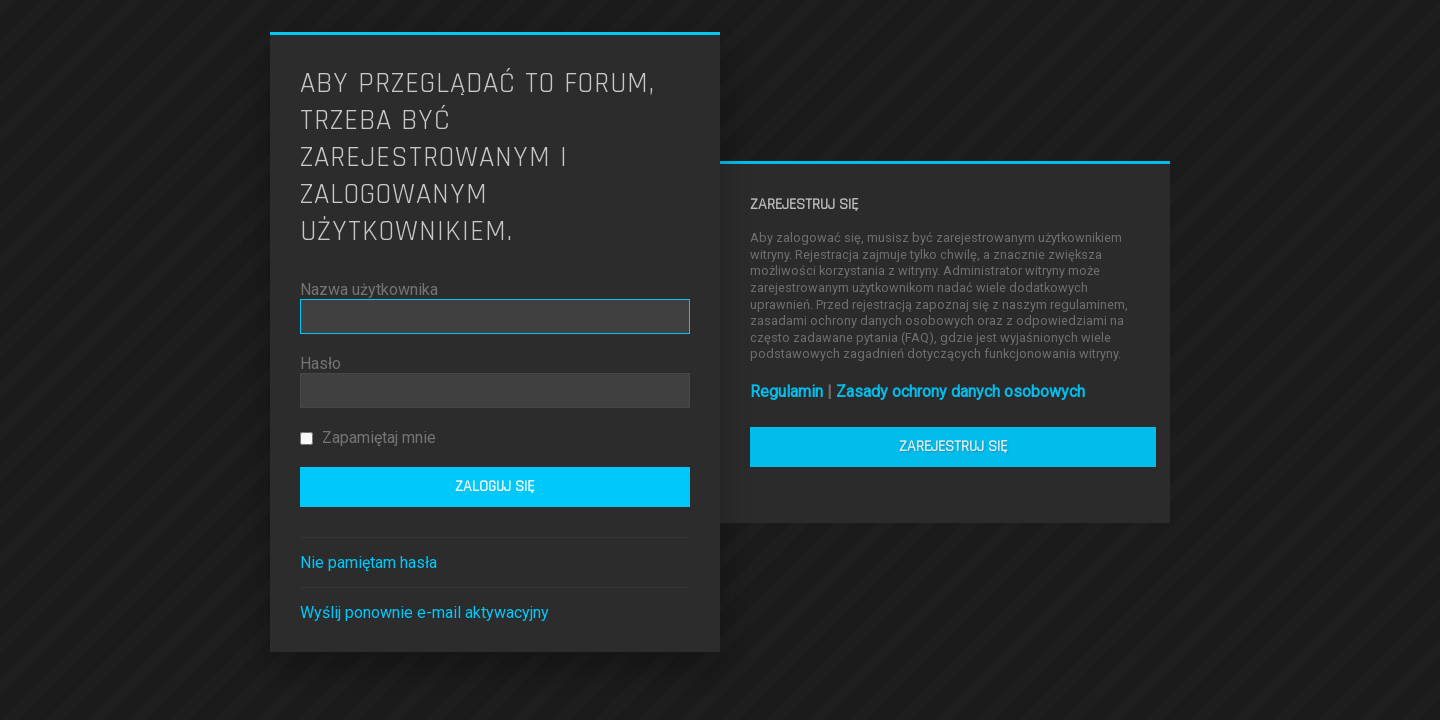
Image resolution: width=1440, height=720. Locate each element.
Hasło (320, 363)
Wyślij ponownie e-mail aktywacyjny (424, 612)
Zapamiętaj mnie (368, 437)
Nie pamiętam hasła (368, 562)
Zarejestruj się (953, 446)
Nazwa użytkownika (369, 289)
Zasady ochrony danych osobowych (960, 391)
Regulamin (786, 391)
